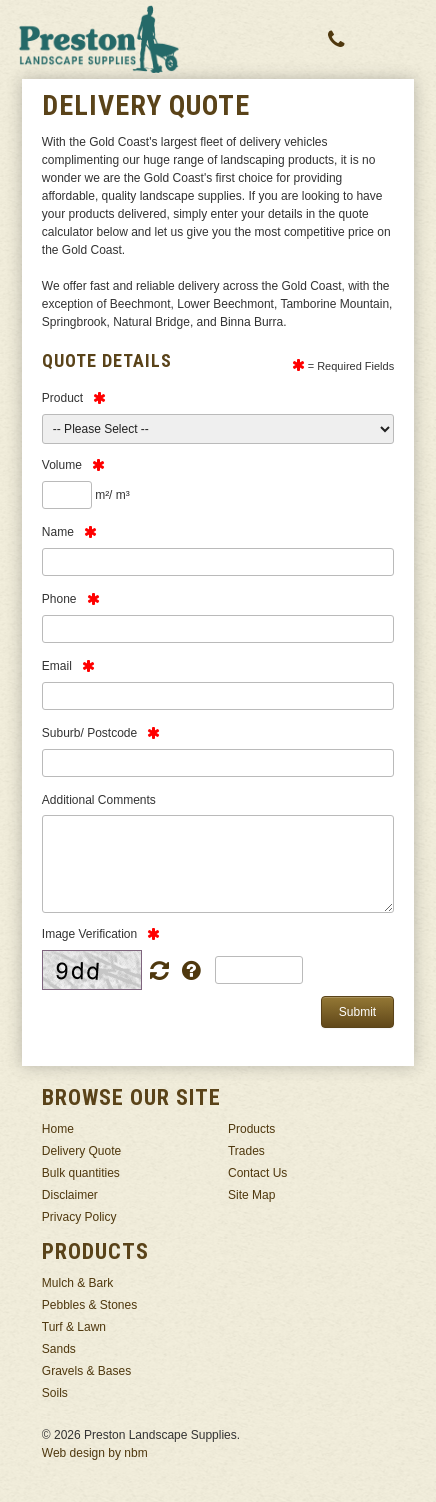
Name (58, 532)
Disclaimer (70, 1195)
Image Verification (89, 934)
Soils (55, 1393)
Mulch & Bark (77, 1283)
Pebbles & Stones (89, 1305)
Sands (59, 1349)
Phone (59, 599)
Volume (62, 465)
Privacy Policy (79, 1217)
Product (62, 398)
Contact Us (257, 1173)
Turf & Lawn (74, 1327)
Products (251, 1129)
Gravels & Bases (86, 1371)
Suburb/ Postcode (89, 733)
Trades (246, 1151)
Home (58, 1129)
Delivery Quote (81, 1151)
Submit (357, 1012)
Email (57, 666)
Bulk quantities (81, 1173)
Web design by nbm (95, 1453)
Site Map (251, 1195)
